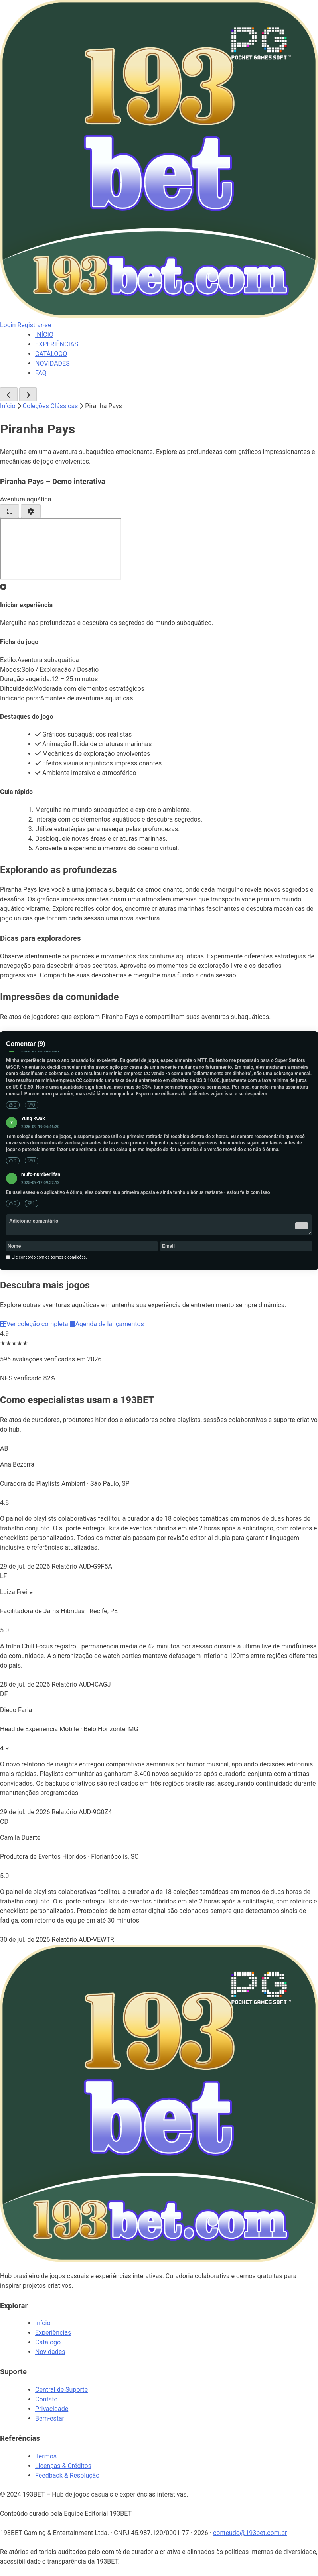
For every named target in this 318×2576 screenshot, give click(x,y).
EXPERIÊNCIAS (56, 344)
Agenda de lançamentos (107, 1324)
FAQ (41, 373)
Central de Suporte (61, 2389)
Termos (46, 2456)
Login (8, 325)
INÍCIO (44, 334)
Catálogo (48, 2342)
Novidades (50, 2352)
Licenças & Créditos (63, 2466)
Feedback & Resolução (67, 2475)
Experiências (53, 2332)
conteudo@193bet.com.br (250, 2533)
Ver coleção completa (34, 1324)
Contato (46, 2399)
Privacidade (51, 2409)
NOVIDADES (52, 363)
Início (8, 406)
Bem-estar (49, 2418)
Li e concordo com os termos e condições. (46, 1257)
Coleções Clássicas (50, 406)
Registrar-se (34, 325)
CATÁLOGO (51, 354)
